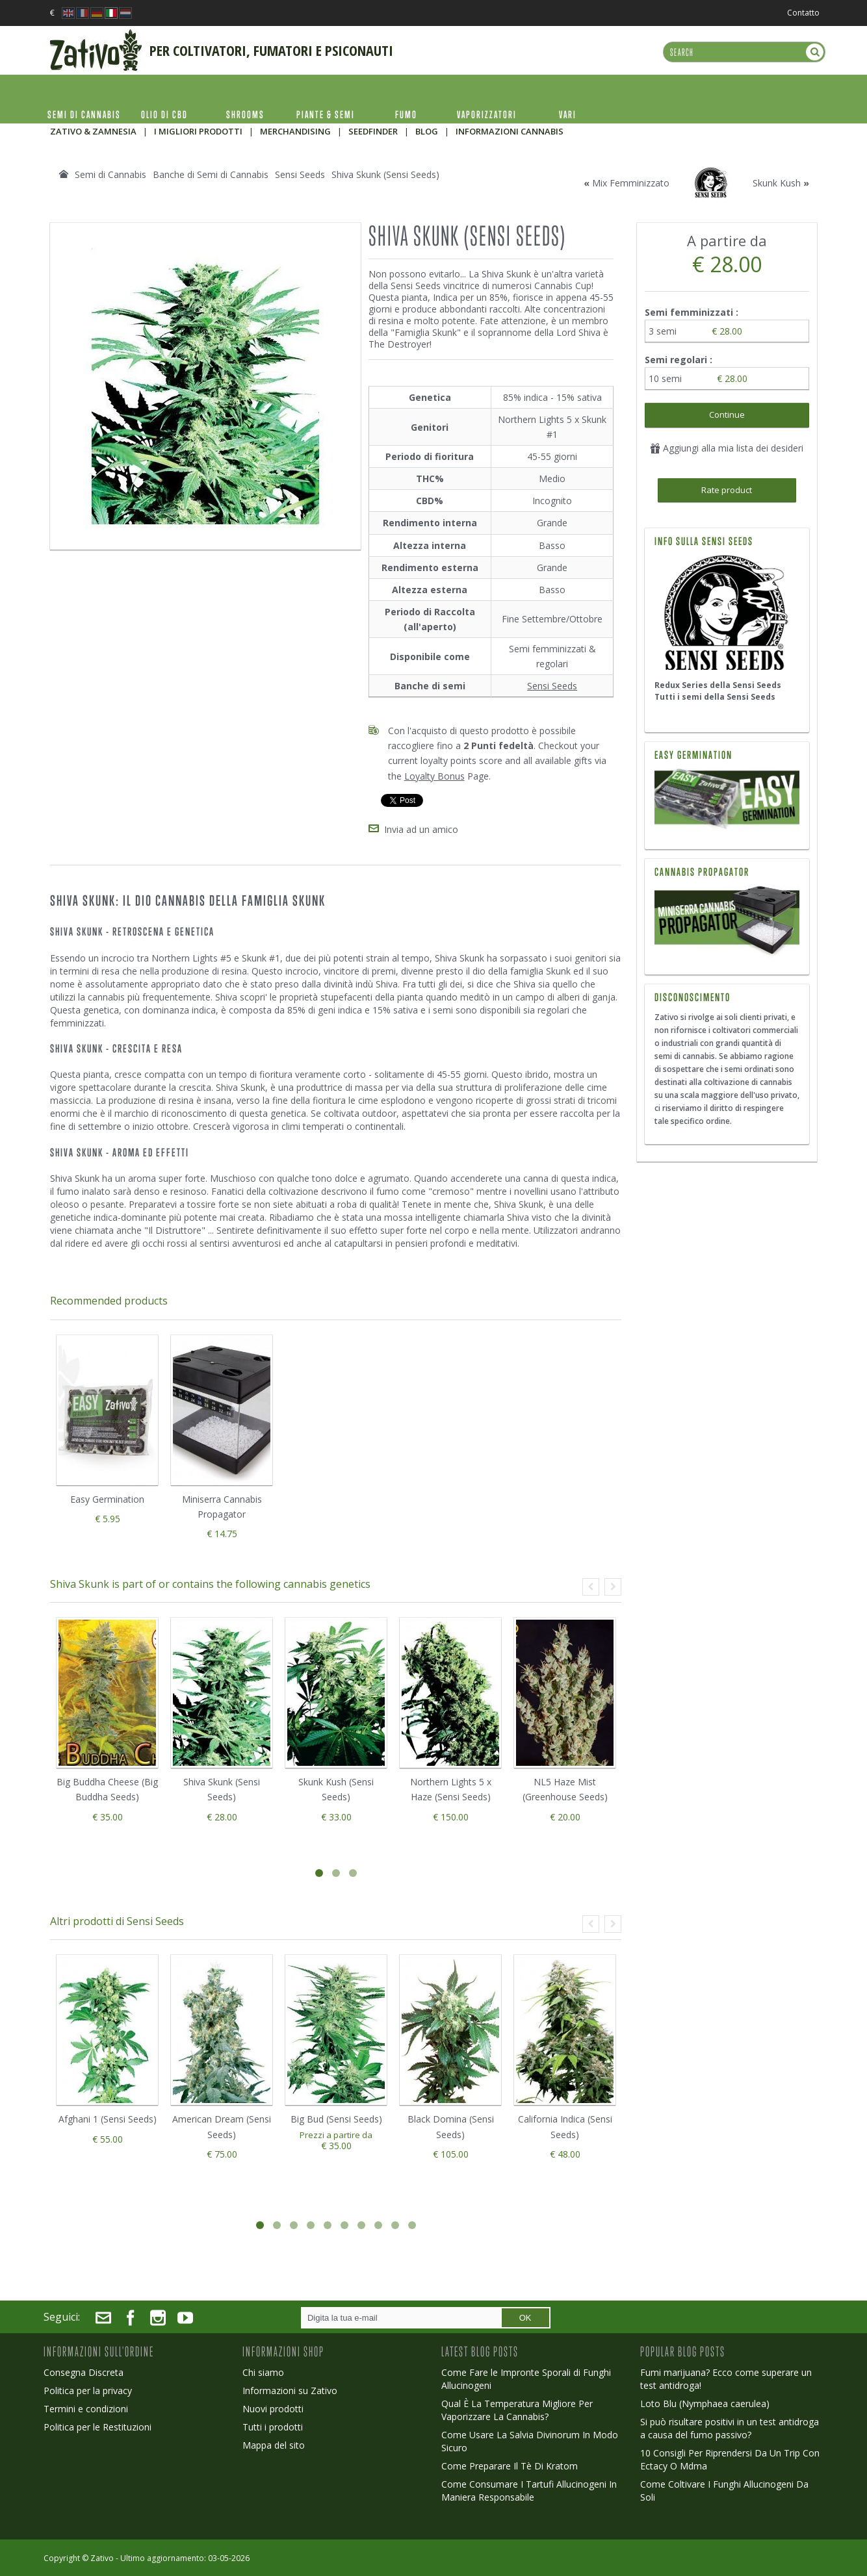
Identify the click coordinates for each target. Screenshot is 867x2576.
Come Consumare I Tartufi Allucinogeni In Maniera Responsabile (529, 2488)
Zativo (102, 2556)
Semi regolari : (680, 359)
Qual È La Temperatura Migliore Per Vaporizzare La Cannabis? (517, 2408)
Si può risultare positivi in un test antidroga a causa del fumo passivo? (729, 2426)
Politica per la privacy (88, 2388)
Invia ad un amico (421, 827)
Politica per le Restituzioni (97, 2425)
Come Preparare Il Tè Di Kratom (509, 2464)
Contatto (803, 12)
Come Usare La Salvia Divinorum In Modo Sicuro (529, 2439)
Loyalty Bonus (434, 776)
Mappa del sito (273, 2443)
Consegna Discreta (83, 2370)
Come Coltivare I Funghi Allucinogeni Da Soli (724, 2488)
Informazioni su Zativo (289, 2388)
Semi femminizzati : (693, 312)
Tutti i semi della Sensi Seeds (714, 696)
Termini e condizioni (86, 2407)
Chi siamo (263, 2370)
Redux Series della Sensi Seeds (717, 685)
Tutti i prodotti (272, 2425)
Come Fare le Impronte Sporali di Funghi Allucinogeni (526, 2377)
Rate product (726, 490)
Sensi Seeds (552, 686)
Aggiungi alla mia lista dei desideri (726, 448)
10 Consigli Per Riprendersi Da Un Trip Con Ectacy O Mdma (730, 2457)
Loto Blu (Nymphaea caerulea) (705, 2401)
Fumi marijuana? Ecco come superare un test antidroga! (726, 2377)
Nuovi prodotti (273, 2407)
